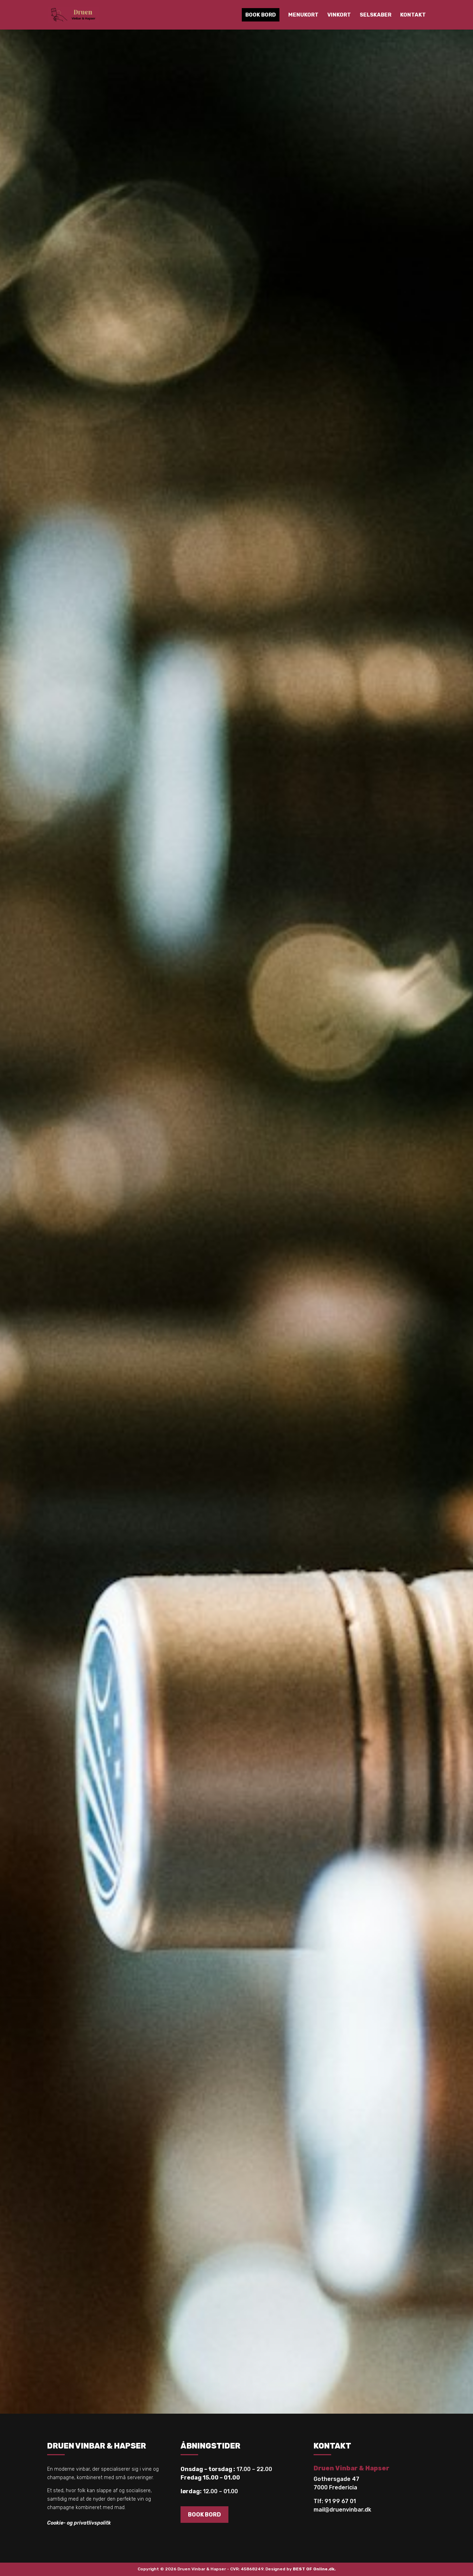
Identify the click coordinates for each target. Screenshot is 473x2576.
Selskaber (375, 15)
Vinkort (339, 15)
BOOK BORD (204, 2514)
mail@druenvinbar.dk (342, 2509)
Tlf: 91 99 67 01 (335, 2501)
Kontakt (413, 15)
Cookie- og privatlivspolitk (79, 2523)
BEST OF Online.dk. (314, 2568)
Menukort (303, 15)
